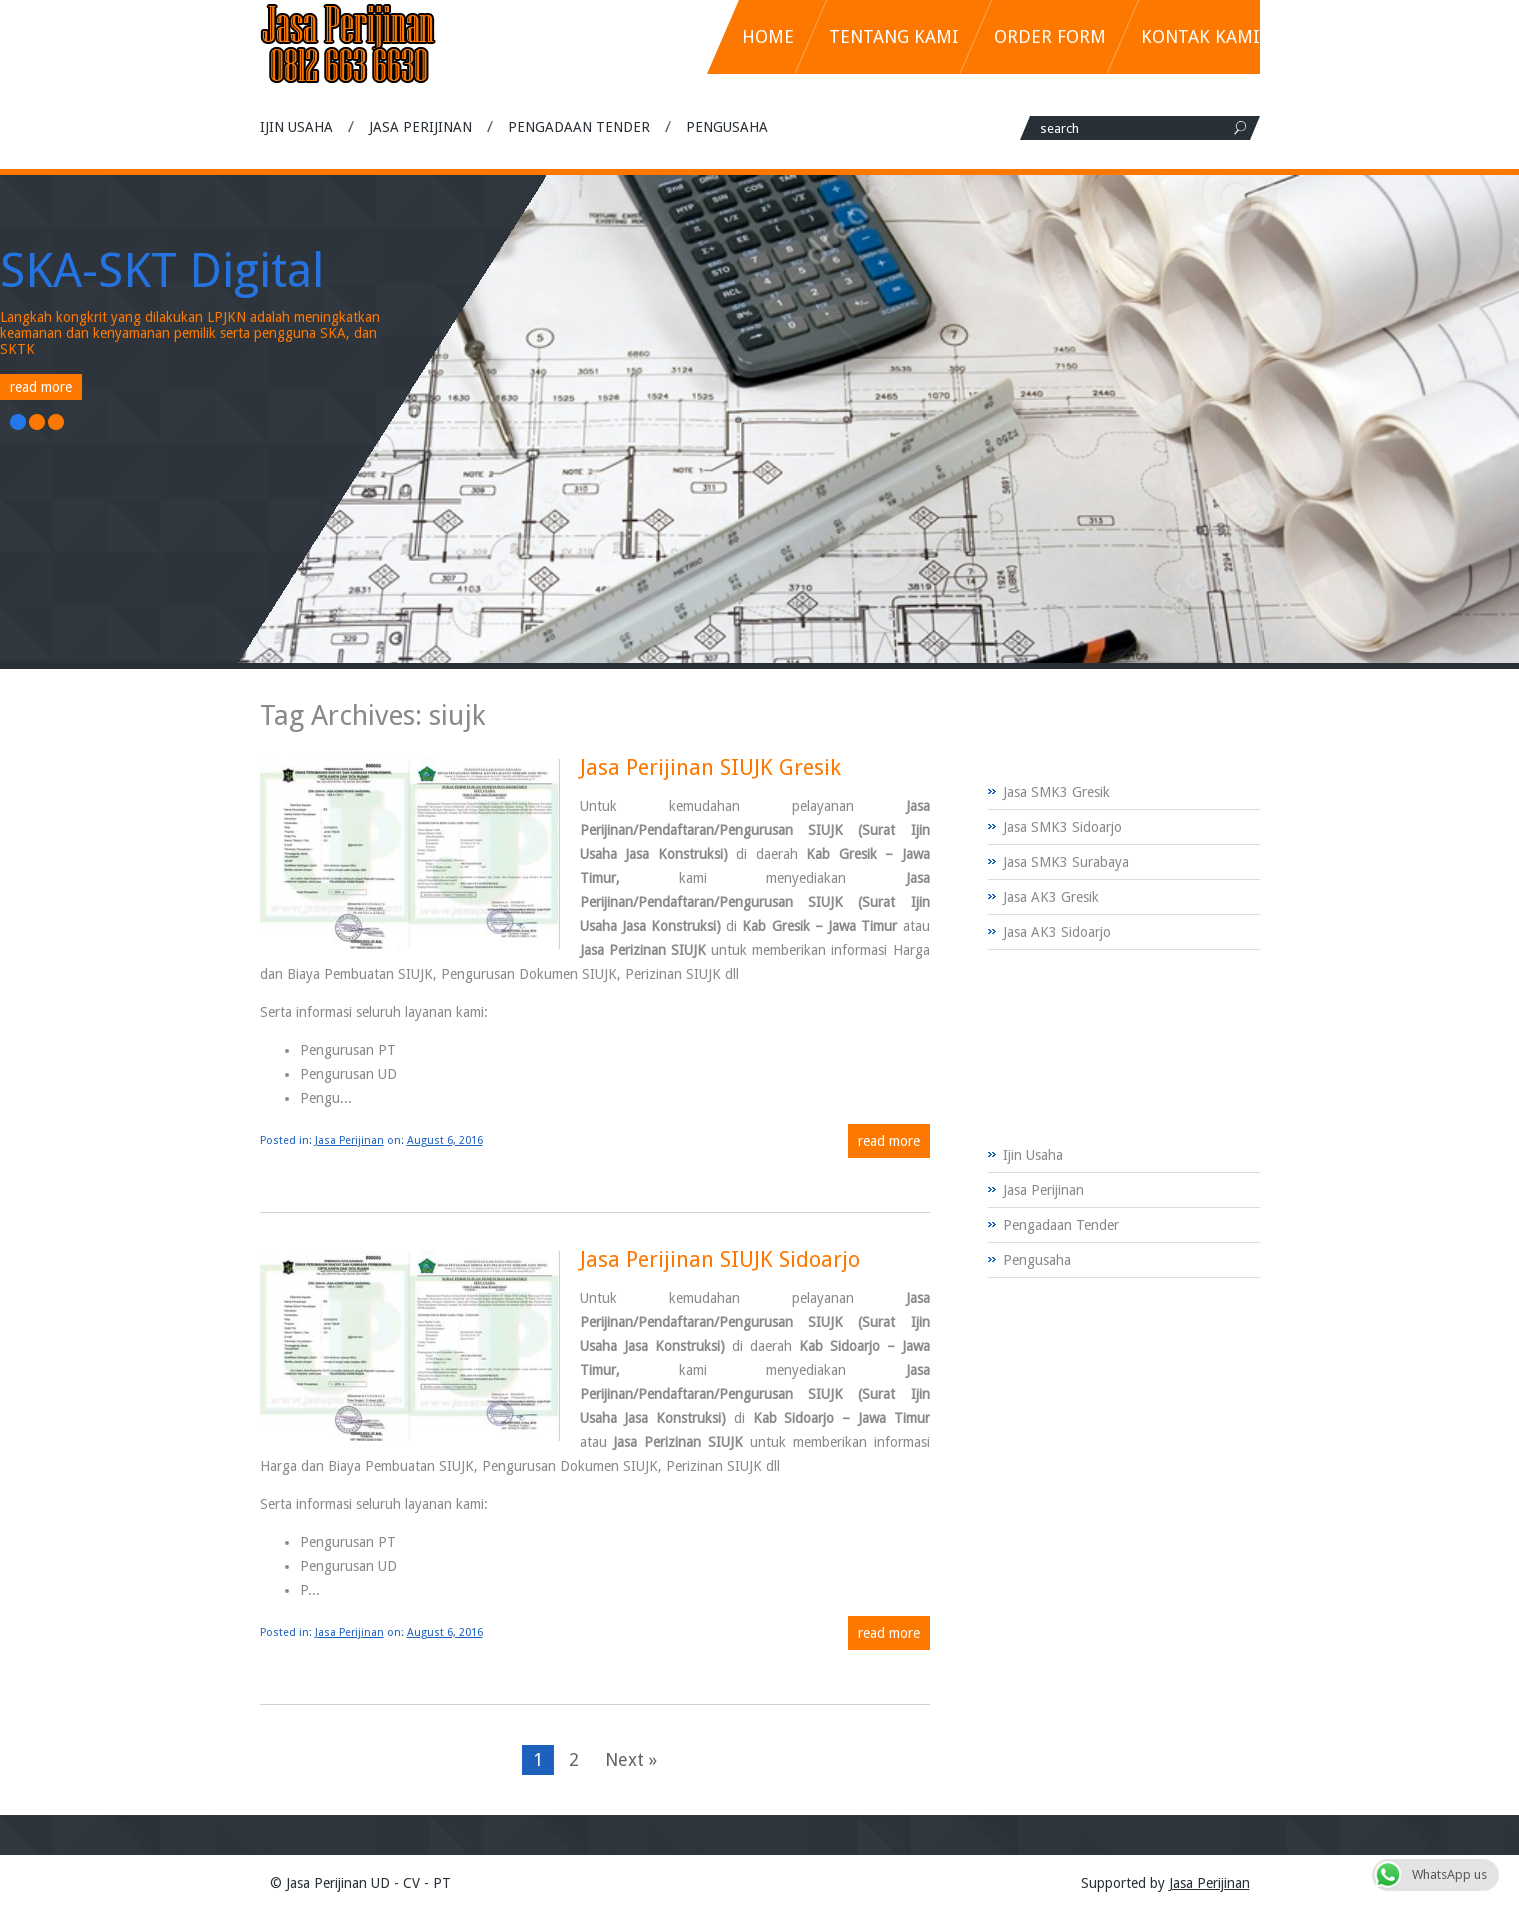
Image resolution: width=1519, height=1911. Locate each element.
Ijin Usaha (296, 127)
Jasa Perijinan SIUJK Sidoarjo (720, 1259)
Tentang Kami (894, 36)
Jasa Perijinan (420, 127)
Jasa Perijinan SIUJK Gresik (710, 767)
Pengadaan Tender (579, 127)
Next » (631, 1759)
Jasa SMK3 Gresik (1056, 792)
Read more (889, 1141)
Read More (41, 387)
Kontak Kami (1200, 36)
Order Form (1050, 36)
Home (768, 36)
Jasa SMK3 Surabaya (1066, 862)
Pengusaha (727, 127)
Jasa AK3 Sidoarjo (1057, 932)
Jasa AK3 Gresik (1051, 897)
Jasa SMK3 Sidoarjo (1062, 827)
